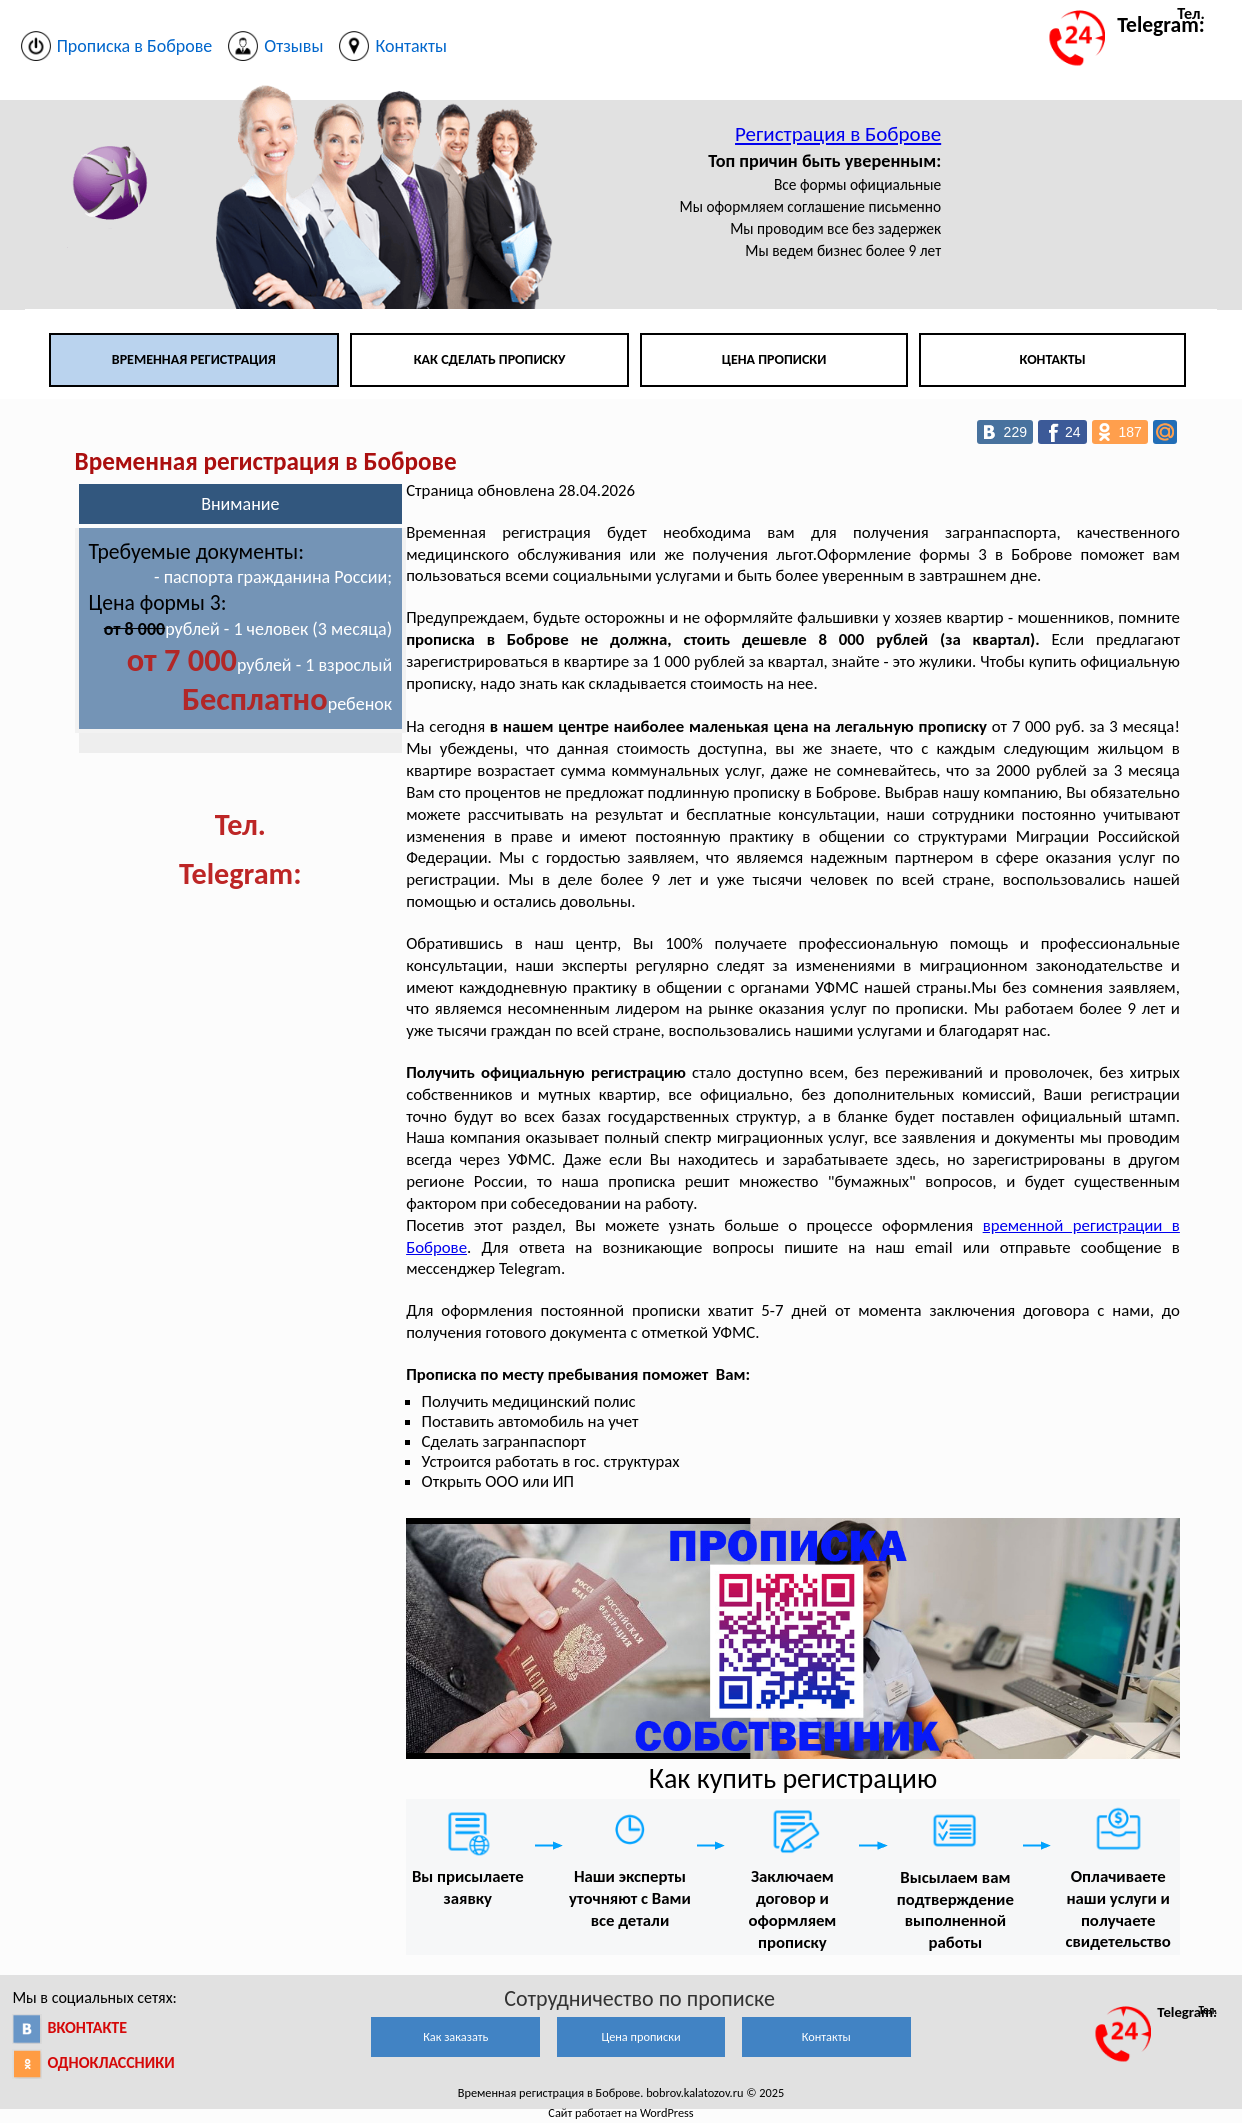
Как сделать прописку (490, 359)
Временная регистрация (194, 359)
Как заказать (455, 2036)
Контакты (1053, 359)
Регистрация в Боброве (838, 134)
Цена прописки (774, 359)
